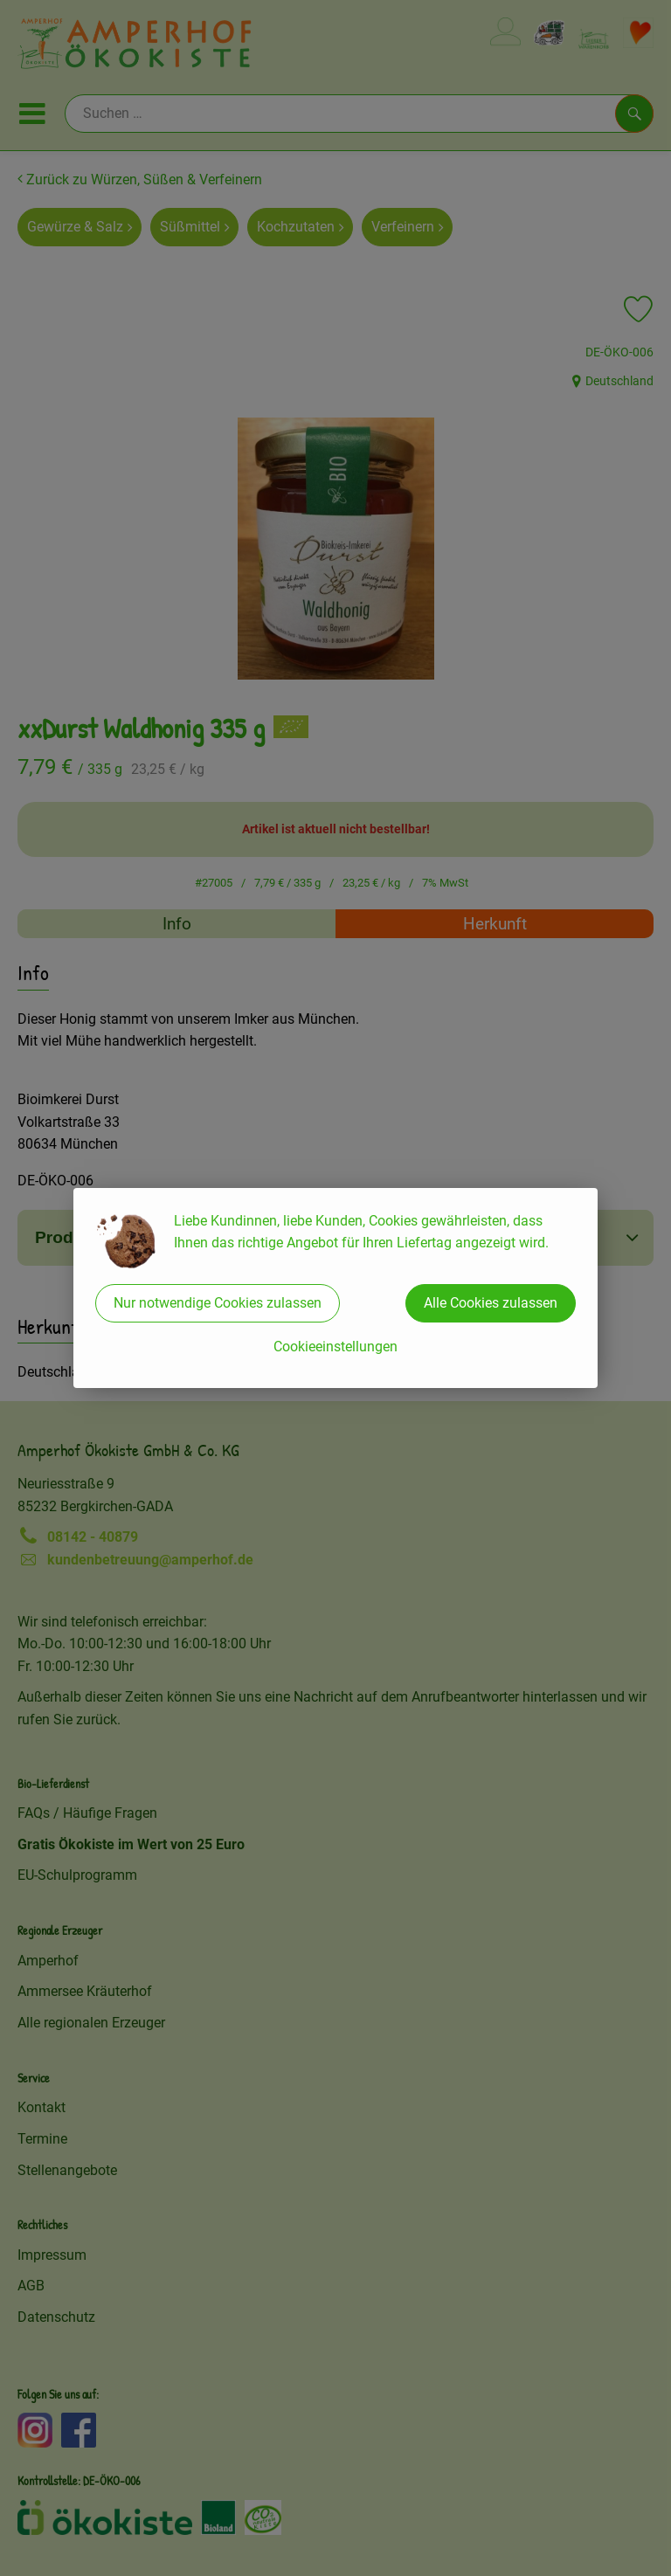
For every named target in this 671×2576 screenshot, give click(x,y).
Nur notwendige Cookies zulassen (218, 1303)
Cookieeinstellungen (335, 1346)
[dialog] (335, 1288)
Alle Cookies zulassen (490, 1303)
